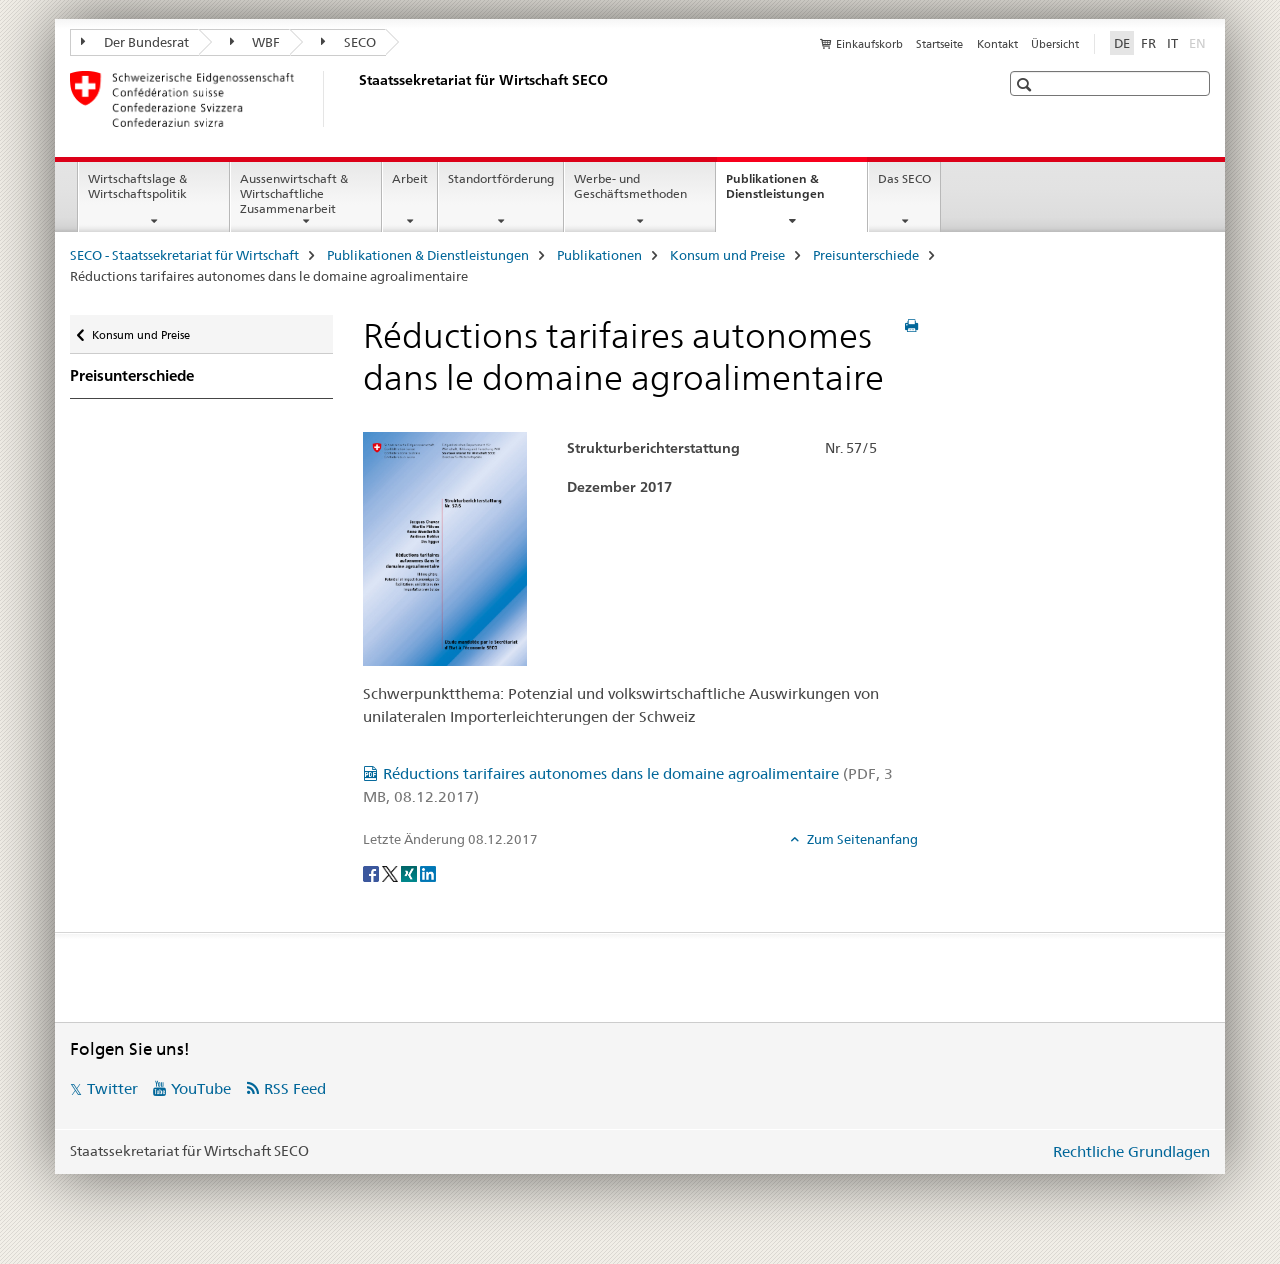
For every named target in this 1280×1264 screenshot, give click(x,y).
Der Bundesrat (135, 42)
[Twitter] (391, 872)
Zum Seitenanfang (861, 839)
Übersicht (1055, 44)
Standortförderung (501, 178)
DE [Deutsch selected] (1122, 43)
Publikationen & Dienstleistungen (796, 193)
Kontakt (997, 44)
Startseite (939, 44)
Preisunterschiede (866, 255)
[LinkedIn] (428, 872)
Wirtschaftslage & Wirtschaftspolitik (137, 186)
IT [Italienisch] (1172, 43)
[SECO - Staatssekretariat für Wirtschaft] (355, 99)
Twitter (112, 1088)
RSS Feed (295, 1088)
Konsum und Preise (727, 255)
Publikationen (599, 255)
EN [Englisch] (1199, 42)
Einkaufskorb (869, 44)
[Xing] (410, 872)
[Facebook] (372, 872)
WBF (255, 42)
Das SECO (904, 178)
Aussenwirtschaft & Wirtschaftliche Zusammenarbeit (294, 193)
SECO (348, 42)
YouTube (201, 1088)
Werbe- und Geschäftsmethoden (630, 186)
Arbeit (410, 178)
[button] (1026, 84)
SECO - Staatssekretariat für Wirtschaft (184, 255)
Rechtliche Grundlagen (1131, 1151)
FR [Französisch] (1148, 43)
